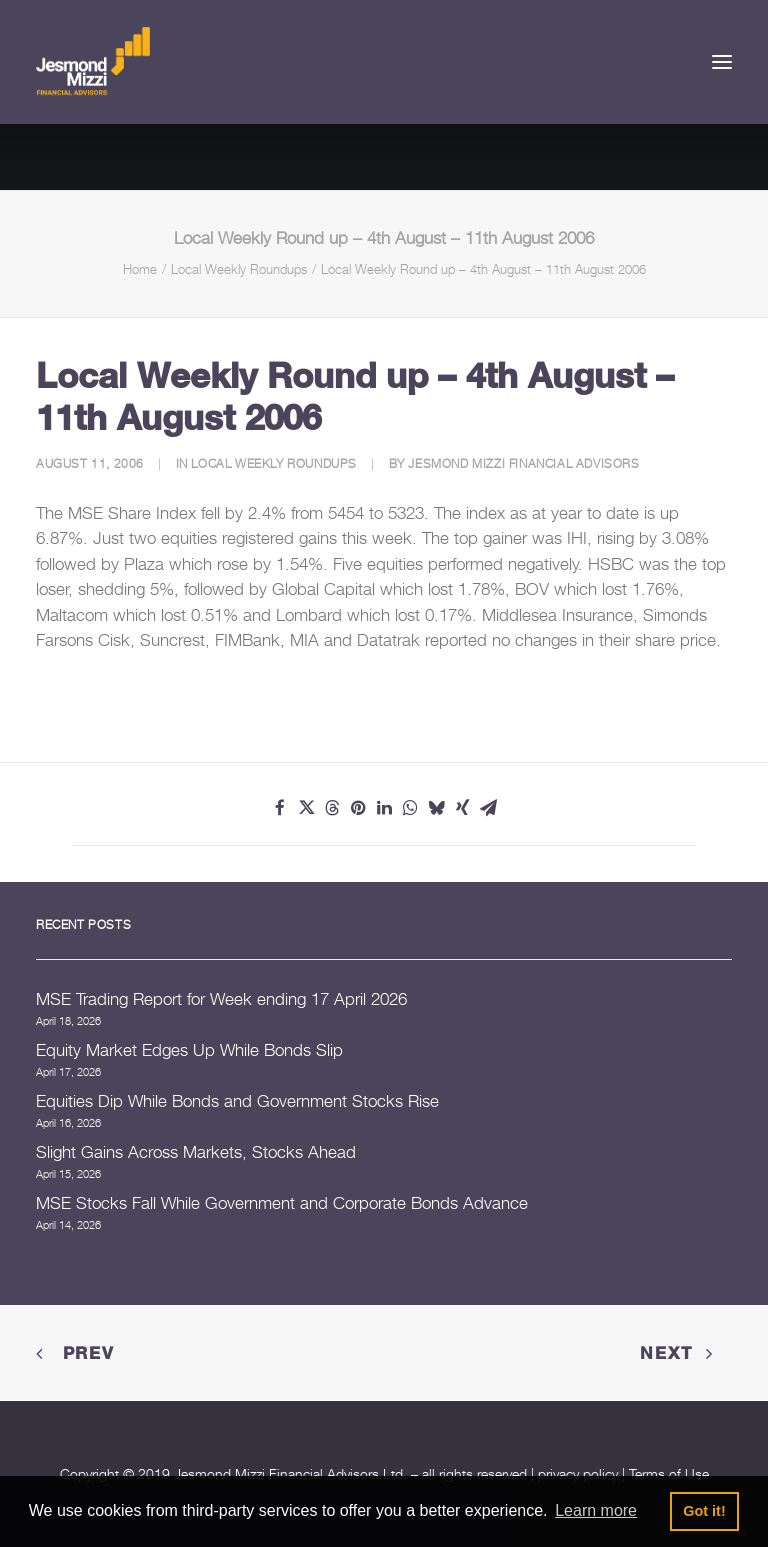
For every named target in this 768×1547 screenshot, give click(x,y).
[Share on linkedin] (384, 808)
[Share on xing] (462, 808)
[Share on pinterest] (358, 808)
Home (140, 269)
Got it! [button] (704, 1511)
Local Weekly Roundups (239, 269)
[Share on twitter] (306, 808)
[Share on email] (488, 808)
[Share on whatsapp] (410, 808)
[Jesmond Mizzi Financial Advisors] (93, 62)
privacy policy (578, 1473)
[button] (722, 62)
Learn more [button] (596, 1510)
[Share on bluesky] (436, 808)
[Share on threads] (332, 808)
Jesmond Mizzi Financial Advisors (523, 463)
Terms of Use (669, 1473)
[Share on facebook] (280, 808)
